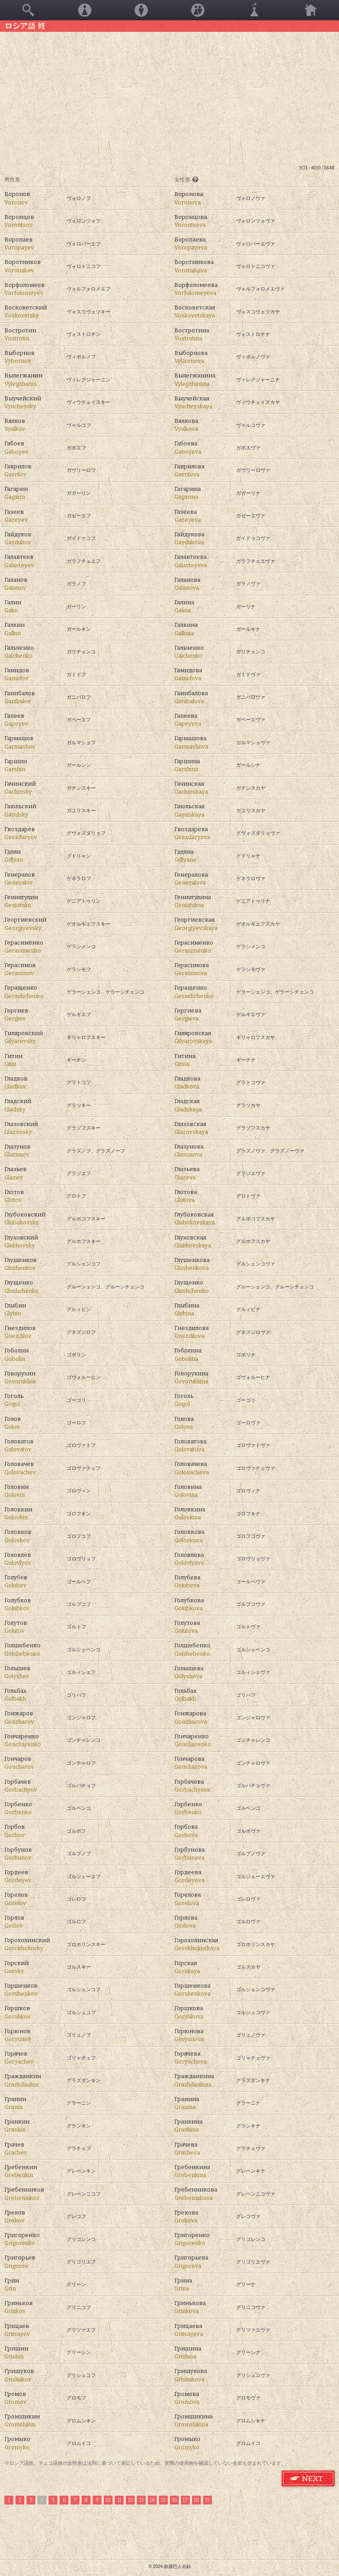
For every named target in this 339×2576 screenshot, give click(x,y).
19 (207, 2500)
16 (174, 2500)
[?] (195, 179)
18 (196, 2500)
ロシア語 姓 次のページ (308, 2479)
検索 (28, 10)
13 (141, 2500)
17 (185, 2500)
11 (119, 2500)
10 (108, 2500)
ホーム (310, 10)
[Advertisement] (169, 98)
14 (152, 2500)
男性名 (141, 10)
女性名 (84, 10)
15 (163, 2500)
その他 (254, 10)
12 (130, 2500)
